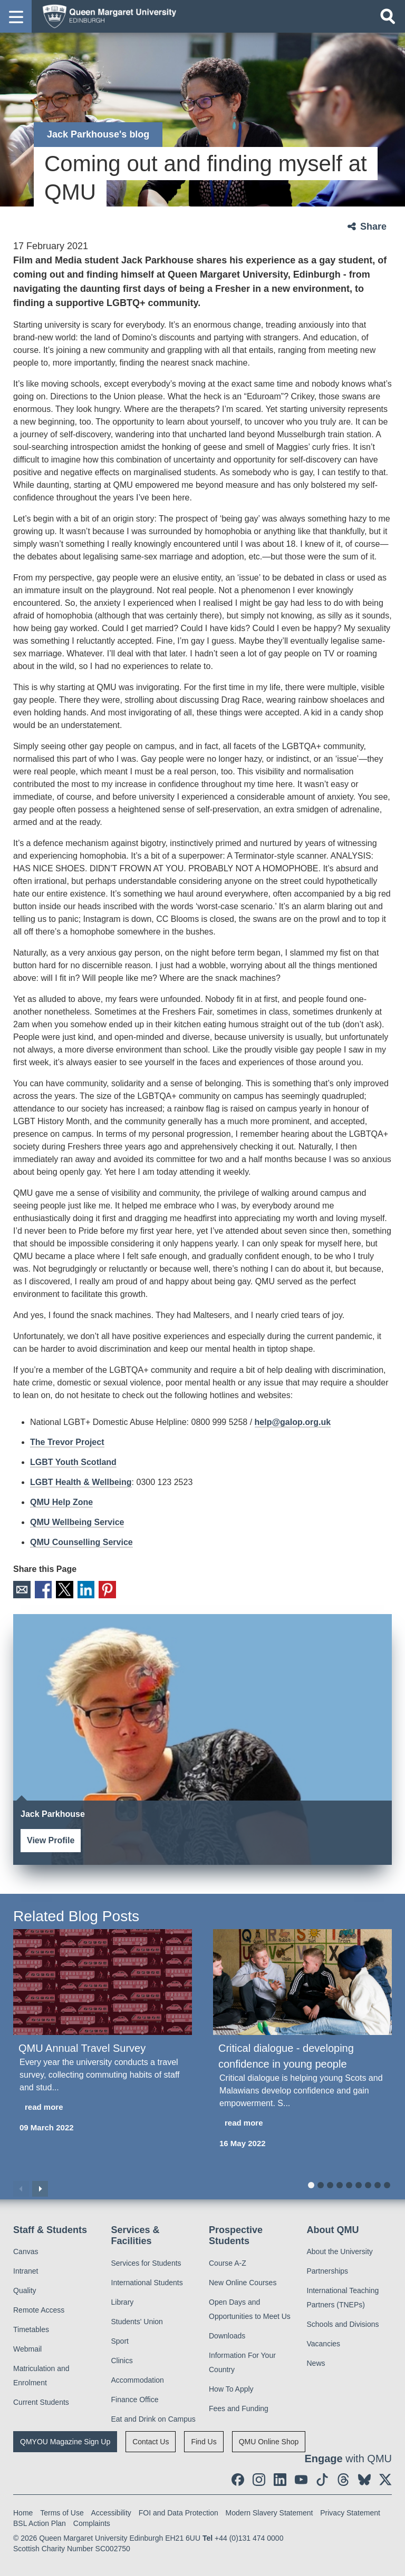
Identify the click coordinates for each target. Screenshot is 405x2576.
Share (373, 226)
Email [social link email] (20, 1588)
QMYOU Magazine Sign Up (65, 2438)
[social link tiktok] (322, 2476)
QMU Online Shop (269, 2438)
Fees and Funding (238, 2405)
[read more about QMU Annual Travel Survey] (103, 2105)
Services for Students (146, 2260)
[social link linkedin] (280, 2476)
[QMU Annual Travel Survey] (102, 1979)
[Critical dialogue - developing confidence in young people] (302, 1979)
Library (122, 2299)
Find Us (203, 2438)
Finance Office (135, 2396)
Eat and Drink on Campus (153, 2416)
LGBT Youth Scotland (73, 1462)
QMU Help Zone (61, 1502)
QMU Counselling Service (81, 1542)
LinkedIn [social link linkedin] (76, 1588)
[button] (16, 16)
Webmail (27, 2346)
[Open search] (387, 16)
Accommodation (137, 2377)
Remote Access (38, 2307)
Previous (21, 2186)
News (316, 2360)
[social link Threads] (343, 2476)
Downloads (227, 2332)
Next (40, 2186)
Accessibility (111, 2509)
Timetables (31, 2327)
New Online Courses (242, 2279)
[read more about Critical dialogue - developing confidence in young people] (302, 2121)
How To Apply (231, 2386)
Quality (24, 2288)
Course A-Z (227, 2260)
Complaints (91, 2520)
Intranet (25, 2268)
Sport (120, 2338)
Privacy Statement (350, 2509)
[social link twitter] (385, 2476)
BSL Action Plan (39, 2520)
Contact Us (150, 2438)
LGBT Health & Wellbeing (81, 1482)
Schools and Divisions (343, 2321)
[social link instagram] (259, 2476)
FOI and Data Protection (178, 2509)
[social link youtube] (301, 2476)
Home (23, 2509)
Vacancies (324, 2341)
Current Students (41, 2399)
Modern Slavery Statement (269, 2509)
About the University (340, 2249)
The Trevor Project (67, 1442)
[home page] (106, 16)
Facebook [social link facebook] (39, 1588)
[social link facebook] (238, 2476)
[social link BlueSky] (364, 2476)
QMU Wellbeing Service (77, 1522)
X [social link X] (57, 1588)
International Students (147, 2279)
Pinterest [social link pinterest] (94, 1588)
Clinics (122, 2357)
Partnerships (328, 2268)
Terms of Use (61, 2509)
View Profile (50, 1837)
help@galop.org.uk (293, 1422)
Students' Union (137, 2318)
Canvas (25, 2249)
